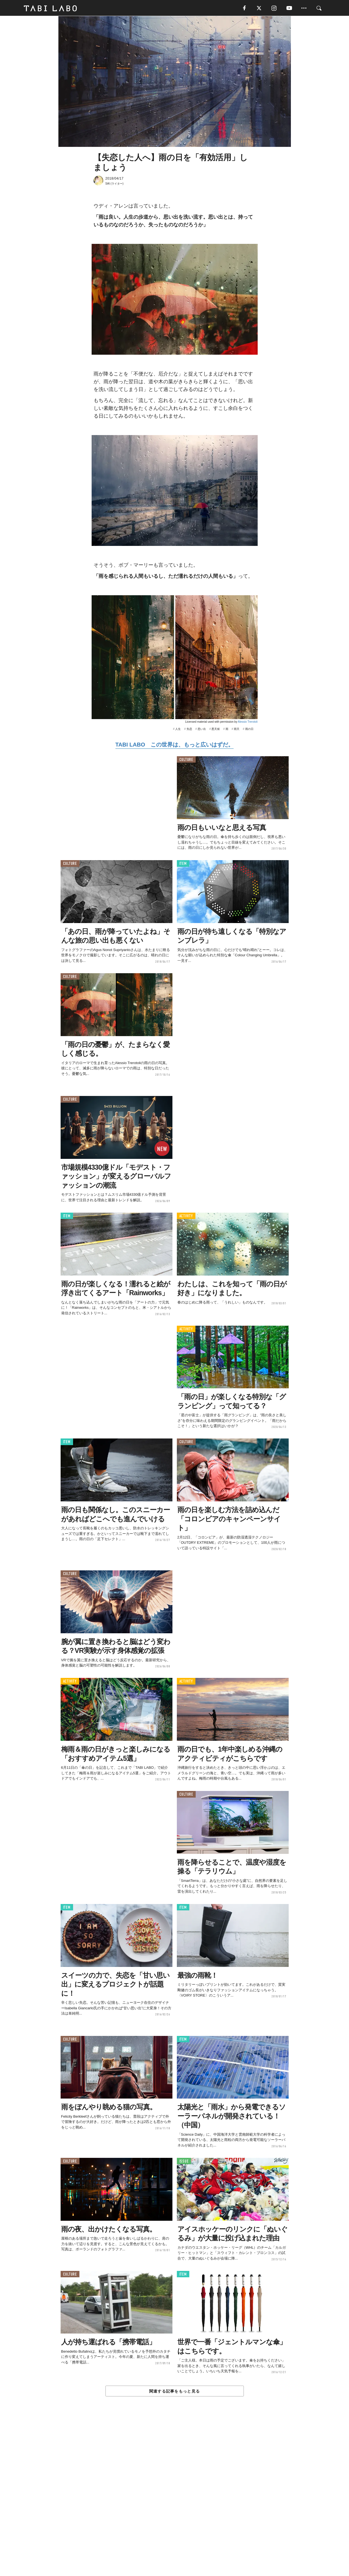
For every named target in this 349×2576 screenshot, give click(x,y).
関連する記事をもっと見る (174, 2392)
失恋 (189, 729)
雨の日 (249, 729)
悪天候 (215, 729)
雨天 (236, 729)
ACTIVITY (186, 1217)
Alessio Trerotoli (247, 722)
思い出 (202, 729)
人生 (178, 729)
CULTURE (186, 760)
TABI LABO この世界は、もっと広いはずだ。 (174, 745)
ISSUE (184, 2162)
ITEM (183, 864)
